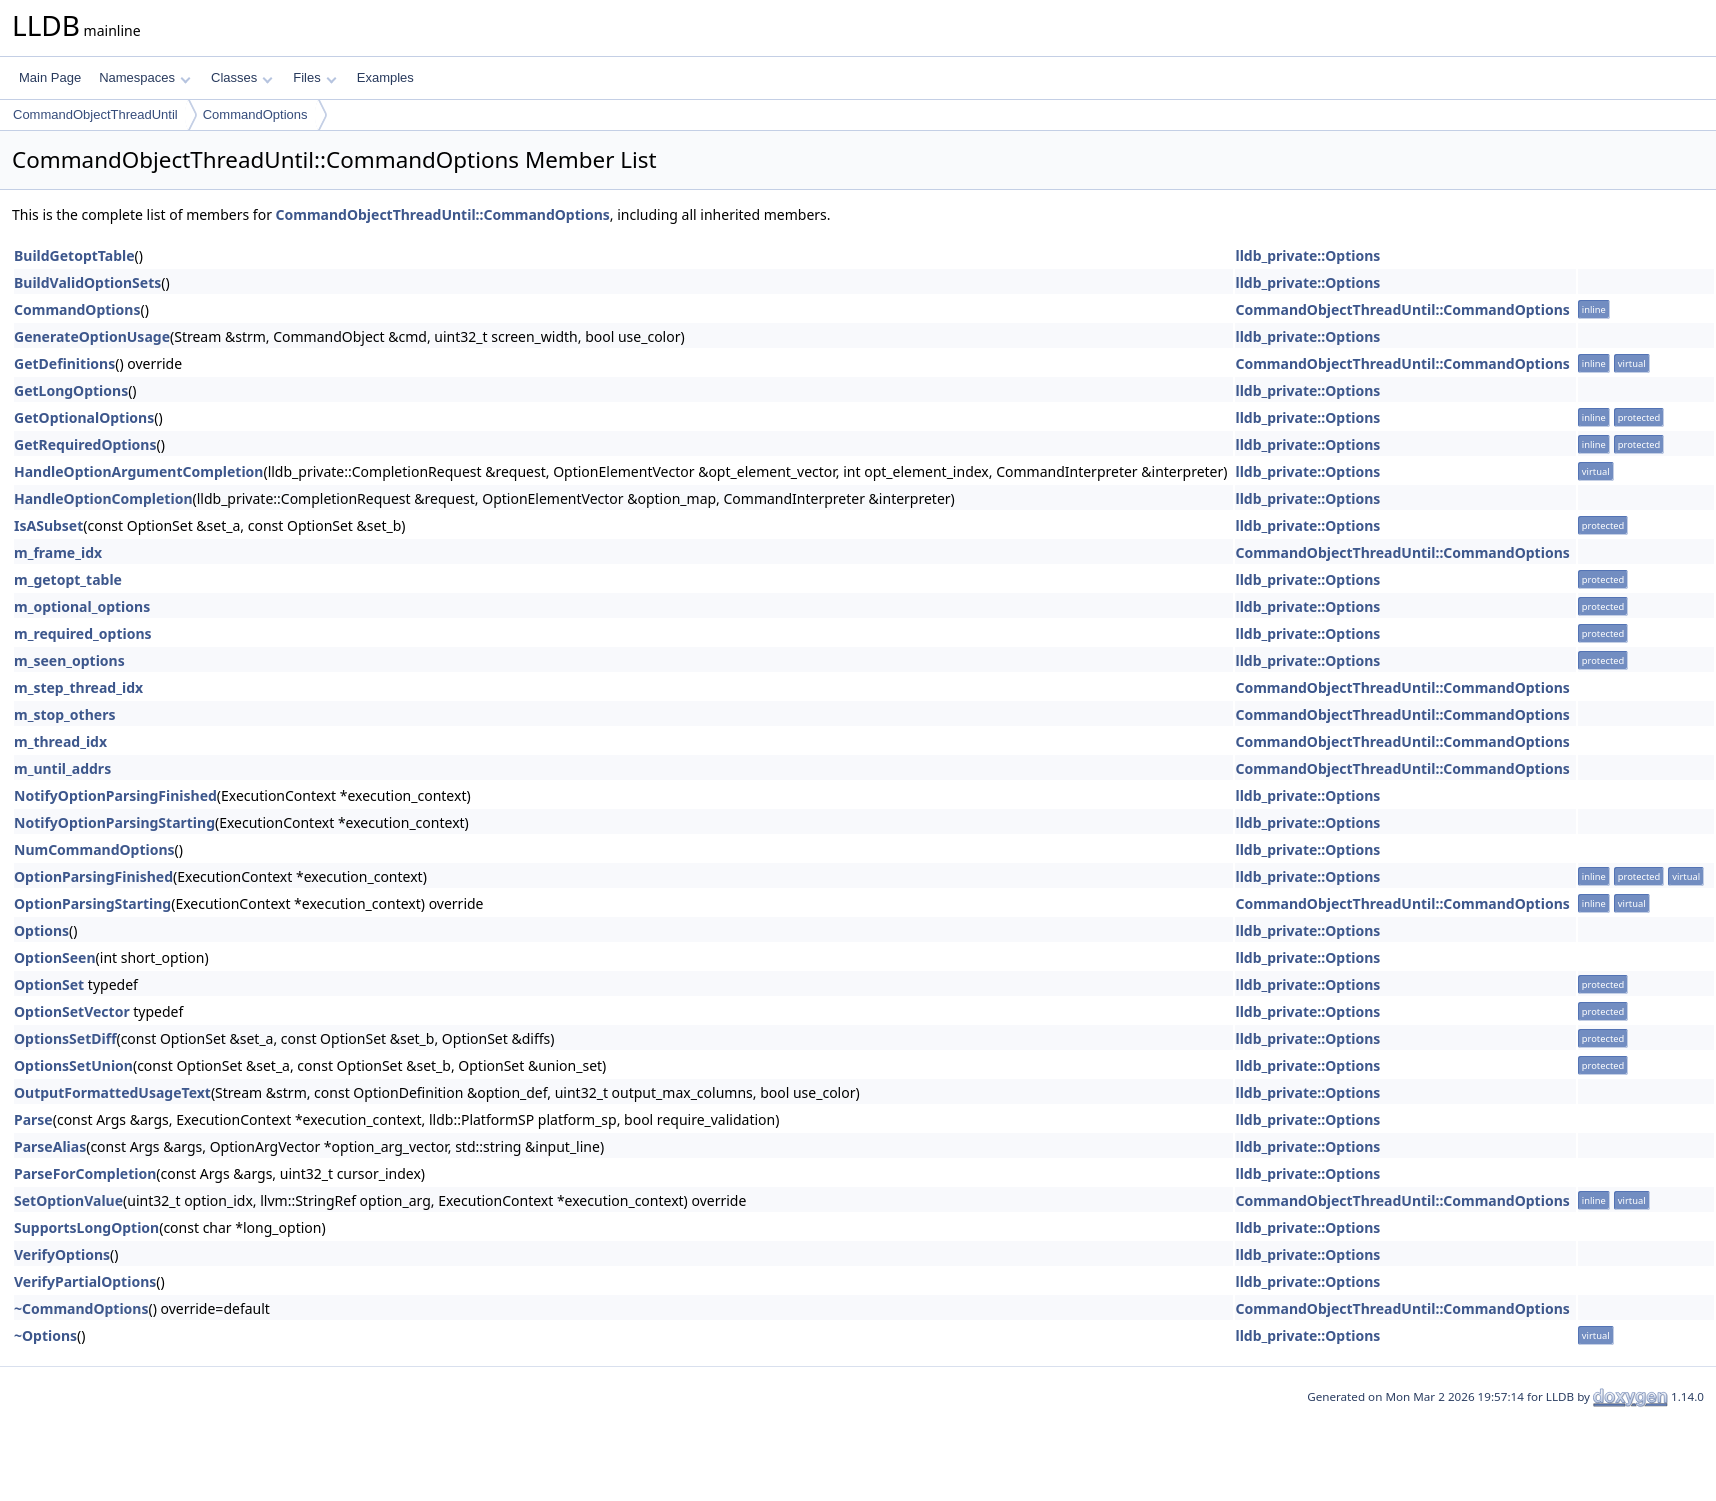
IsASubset (48, 525)
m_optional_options (82, 606)
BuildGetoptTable (74, 255)
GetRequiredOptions (85, 444)
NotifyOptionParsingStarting (114, 822)
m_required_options (83, 633)
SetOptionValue (68, 1200)
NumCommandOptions (94, 849)
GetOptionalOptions (84, 417)
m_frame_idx (58, 552)
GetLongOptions (71, 390)
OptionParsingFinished (93, 876)
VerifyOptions (62, 1254)
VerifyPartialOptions (85, 1281)
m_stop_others (64, 714)
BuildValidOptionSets (87, 282)
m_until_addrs (62, 768)
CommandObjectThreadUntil (95, 114)
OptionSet (49, 984)
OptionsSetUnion (73, 1065)
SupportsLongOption (86, 1227)
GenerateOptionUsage (92, 336)
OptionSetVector (72, 1011)
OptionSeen (55, 957)
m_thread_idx (60, 741)
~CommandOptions (81, 1308)
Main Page (50, 77)
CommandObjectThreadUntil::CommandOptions (443, 214)
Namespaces (144, 77)
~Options (45, 1335)
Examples (385, 77)
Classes (242, 77)
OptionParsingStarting (92, 903)
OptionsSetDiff (65, 1038)
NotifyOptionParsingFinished (115, 795)
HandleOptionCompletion (103, 498)
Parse (33, 1119)
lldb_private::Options (1307, 255)
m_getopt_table (68, 579)
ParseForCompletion (85, 1173)
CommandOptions (255, 114)
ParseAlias (50, 1146)
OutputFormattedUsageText (112, 1092)
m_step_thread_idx (78, 687)
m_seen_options (69, 660)
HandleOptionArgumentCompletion (138, 471)
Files (314, 77)
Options (41, 930)
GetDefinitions (64, 363)
